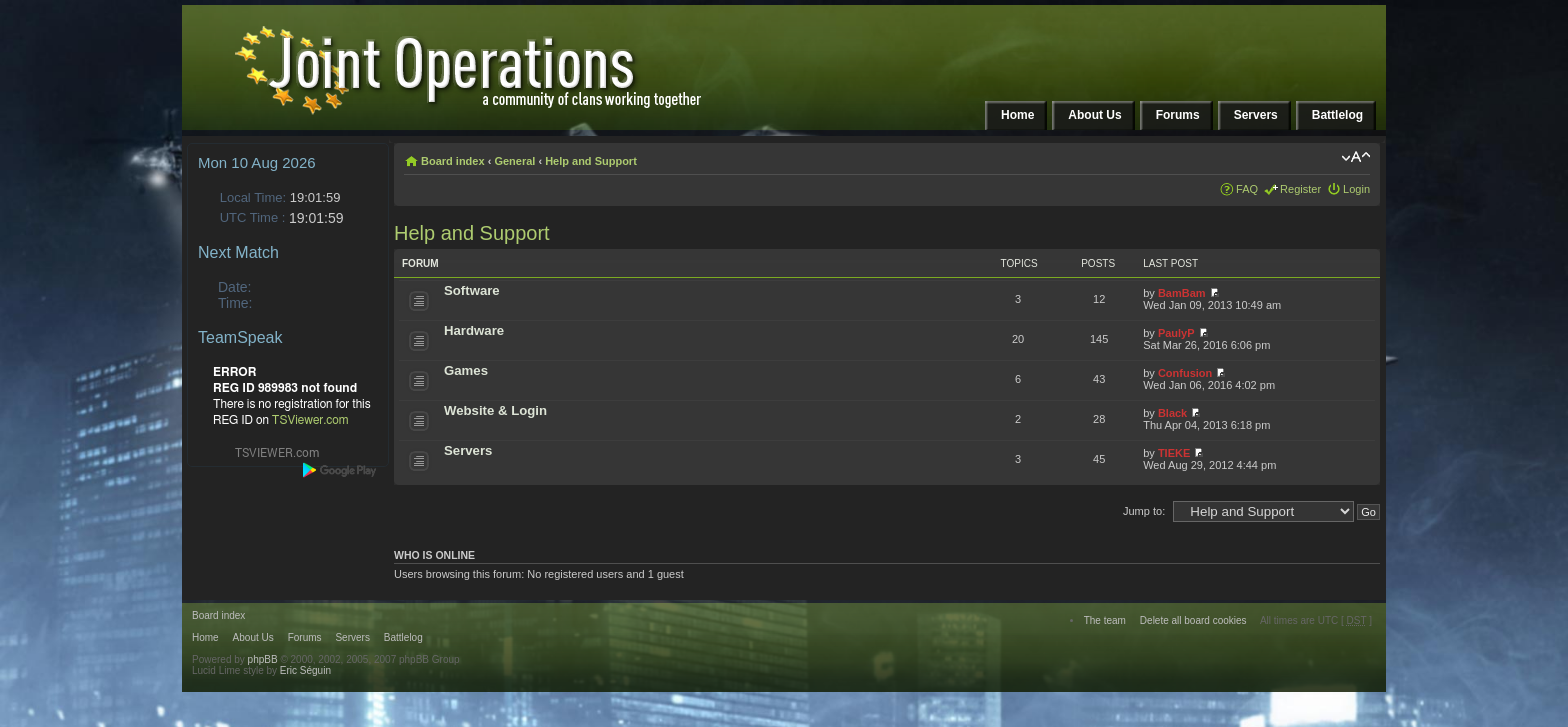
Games (466, 370)
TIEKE (1174, 453)
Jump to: (1144, 511)
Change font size (1355, 157)
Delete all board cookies (1193, 620)
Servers (468, 450)
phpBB (263, 659)
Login (1356, 189)
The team (1105, 620)
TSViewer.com (310, 420)
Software (472, 290)
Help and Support (591, 161)
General (514, 161)
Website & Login (495, 410)
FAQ (1247, 189)
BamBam (1182, 293)
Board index (453, 161)
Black (1172, 413)
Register (1300, 189)
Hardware (474, 330)
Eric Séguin (305, 670)
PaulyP (1176, 333)
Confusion (1185, 373)
